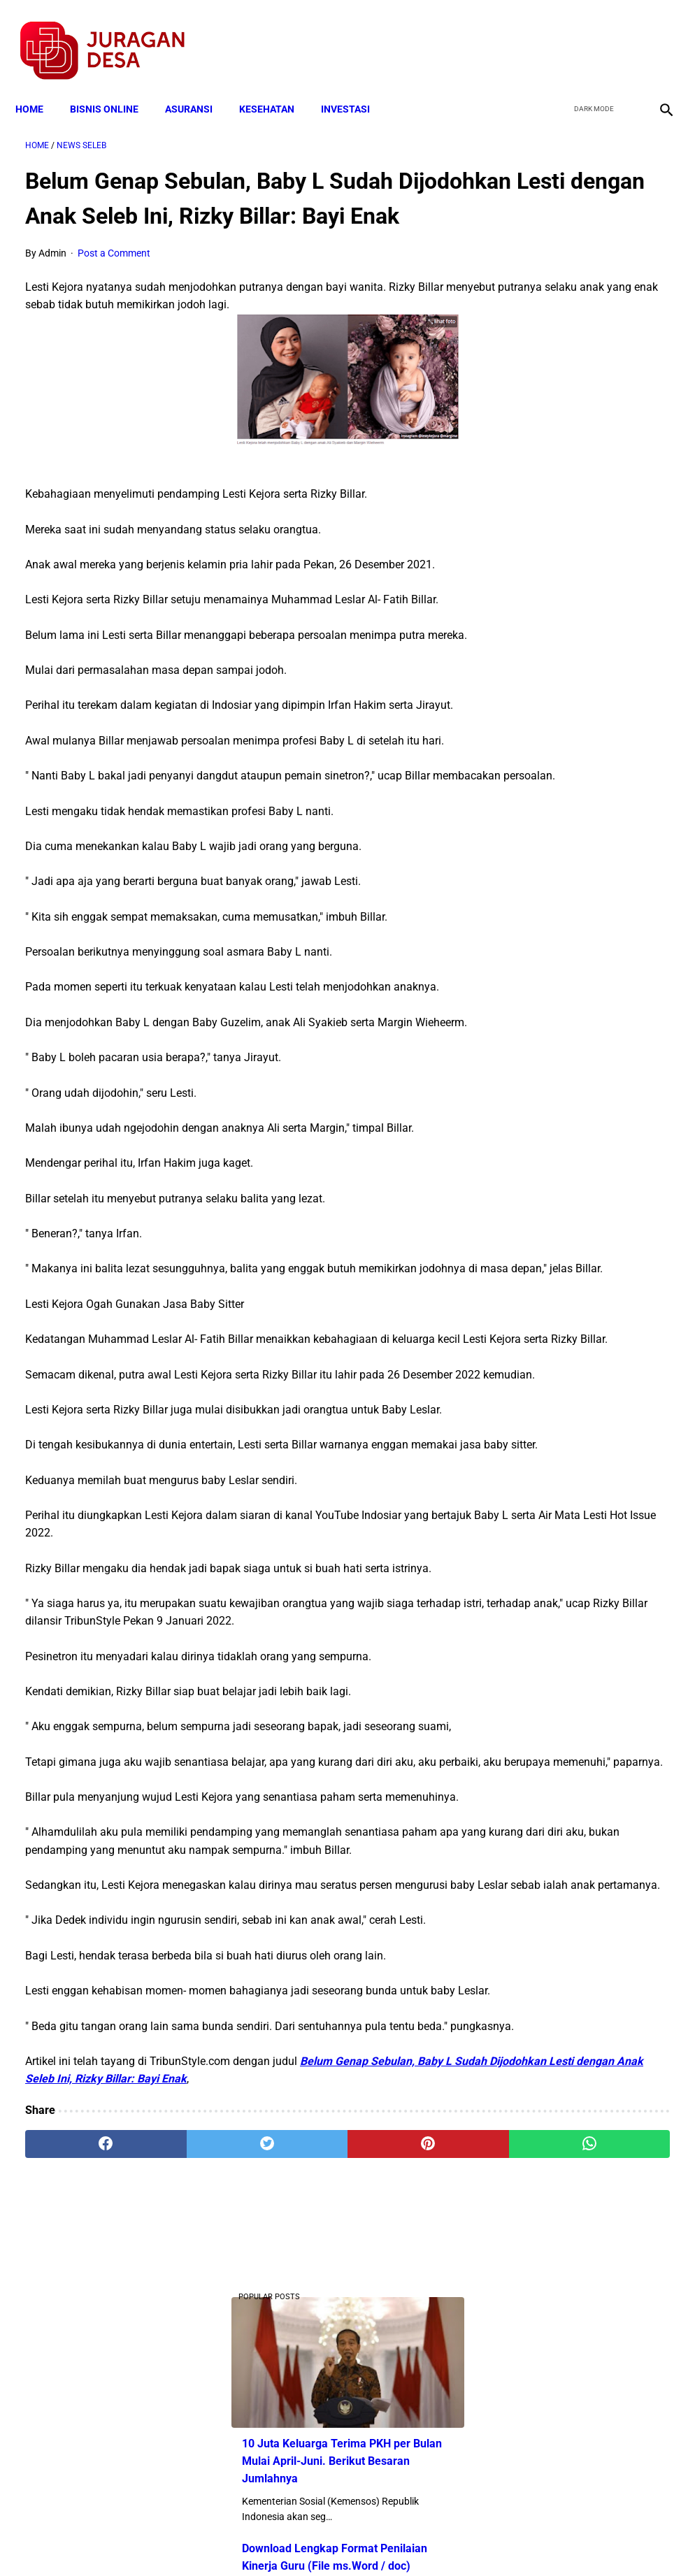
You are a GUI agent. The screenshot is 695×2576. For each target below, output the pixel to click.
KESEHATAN (276, 85)
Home (39, 85)
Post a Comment (114, 274)
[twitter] (589, 35)
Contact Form (456, 2540)
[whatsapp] (400, 2412)
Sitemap (394, 2540)
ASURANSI (198, 85)
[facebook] (556, 35)
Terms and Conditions (182, 2540)
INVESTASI (355, 85)
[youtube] (622, 35)
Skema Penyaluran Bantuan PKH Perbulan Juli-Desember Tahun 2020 (585, 796)
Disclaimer (339, 2540)
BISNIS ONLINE (114, 85)
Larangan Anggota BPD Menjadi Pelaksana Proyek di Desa (582, 1022)
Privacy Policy (273, 2540)
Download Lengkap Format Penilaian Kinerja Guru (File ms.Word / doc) (584, 383)
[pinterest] (293, 2412)
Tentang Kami (530, 2540)
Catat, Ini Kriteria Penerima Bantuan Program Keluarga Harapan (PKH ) (583, 917)
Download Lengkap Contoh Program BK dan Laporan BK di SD (587, 590)
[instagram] (655, 35)
